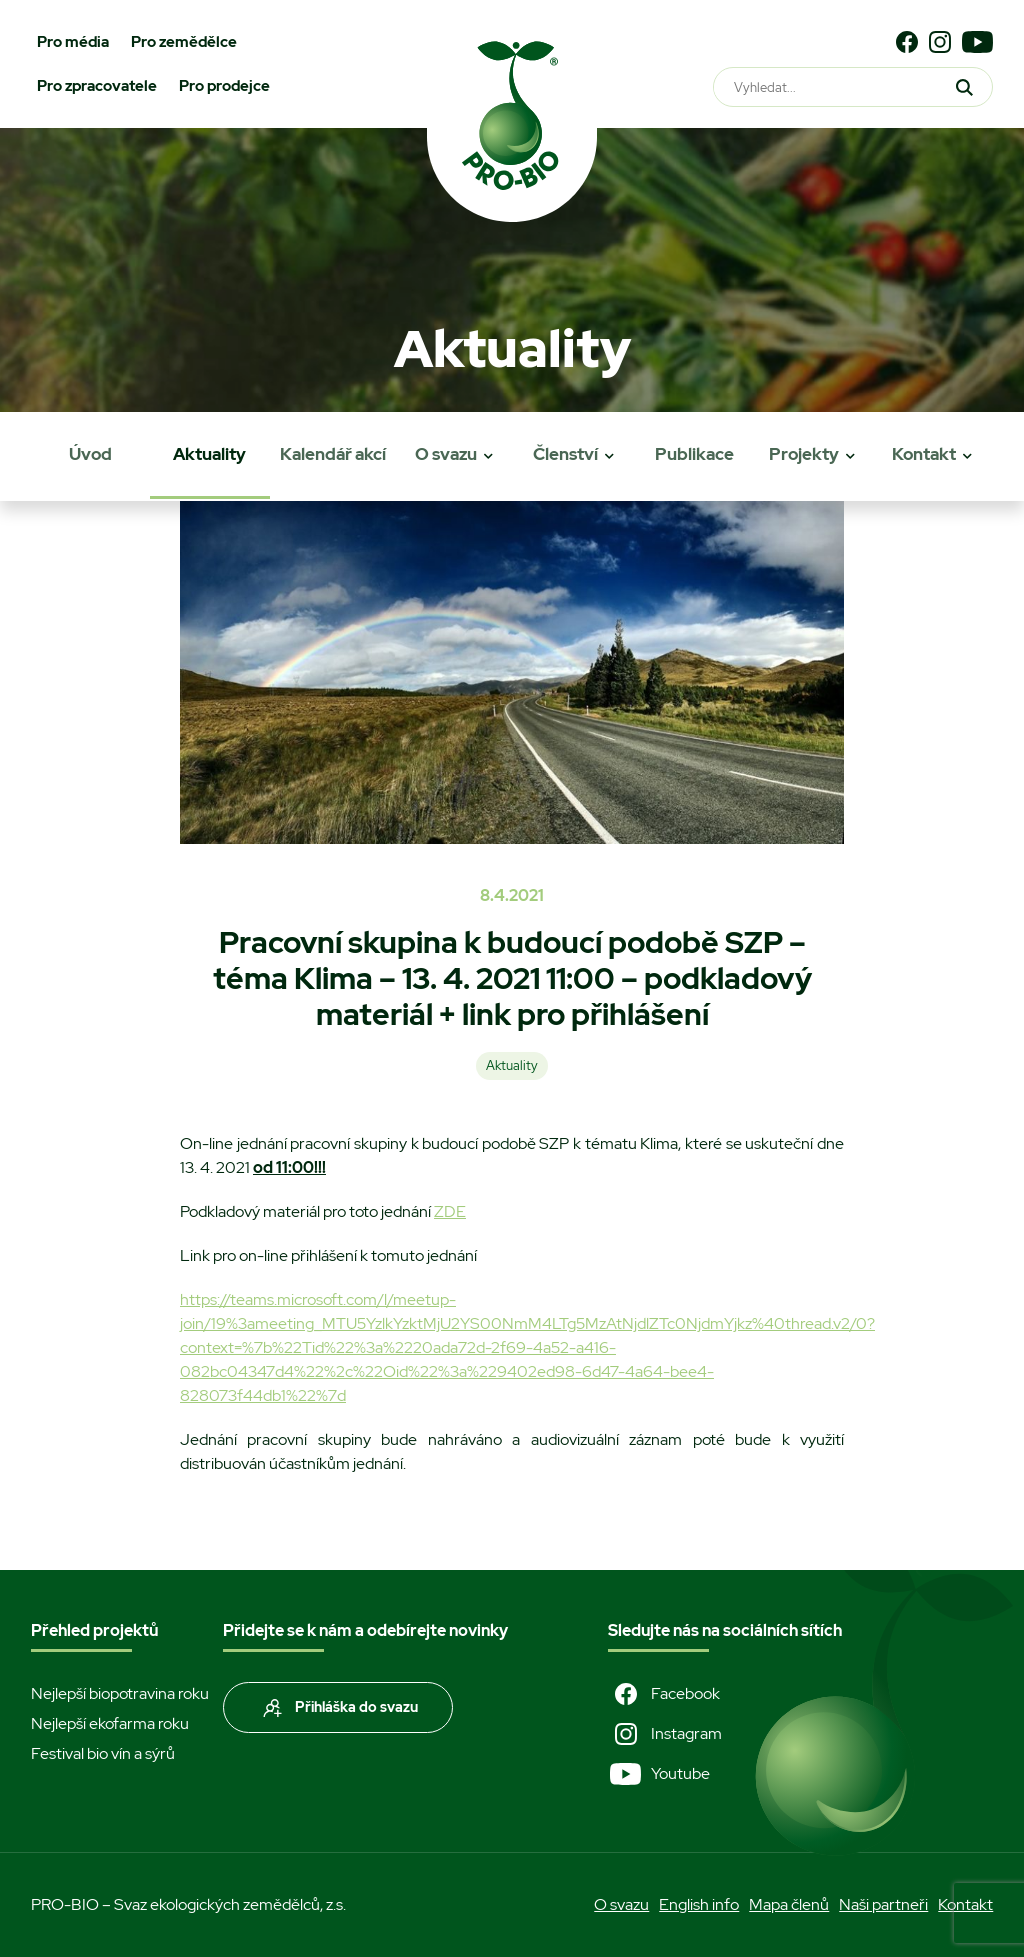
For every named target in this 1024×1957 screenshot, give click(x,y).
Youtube (659, 1774)
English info (699, 1904)
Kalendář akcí (333, 454)
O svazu (446, 454)
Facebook (664, 1694)
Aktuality (209, 454)
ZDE (450, 1211)
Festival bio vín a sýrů (103, 1753)
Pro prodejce (224, 86)
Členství (565, 454)
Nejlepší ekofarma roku (110, 1723)
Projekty (804, 454)
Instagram (665, 1734)
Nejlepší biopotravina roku (120, 1693)
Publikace (694, 454)
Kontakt (924, 454)
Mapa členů (789, 1904)
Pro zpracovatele (97, 86)
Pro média (73, 42)
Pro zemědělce (184, 42)
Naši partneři (883, 1904)
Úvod (90, 454)
